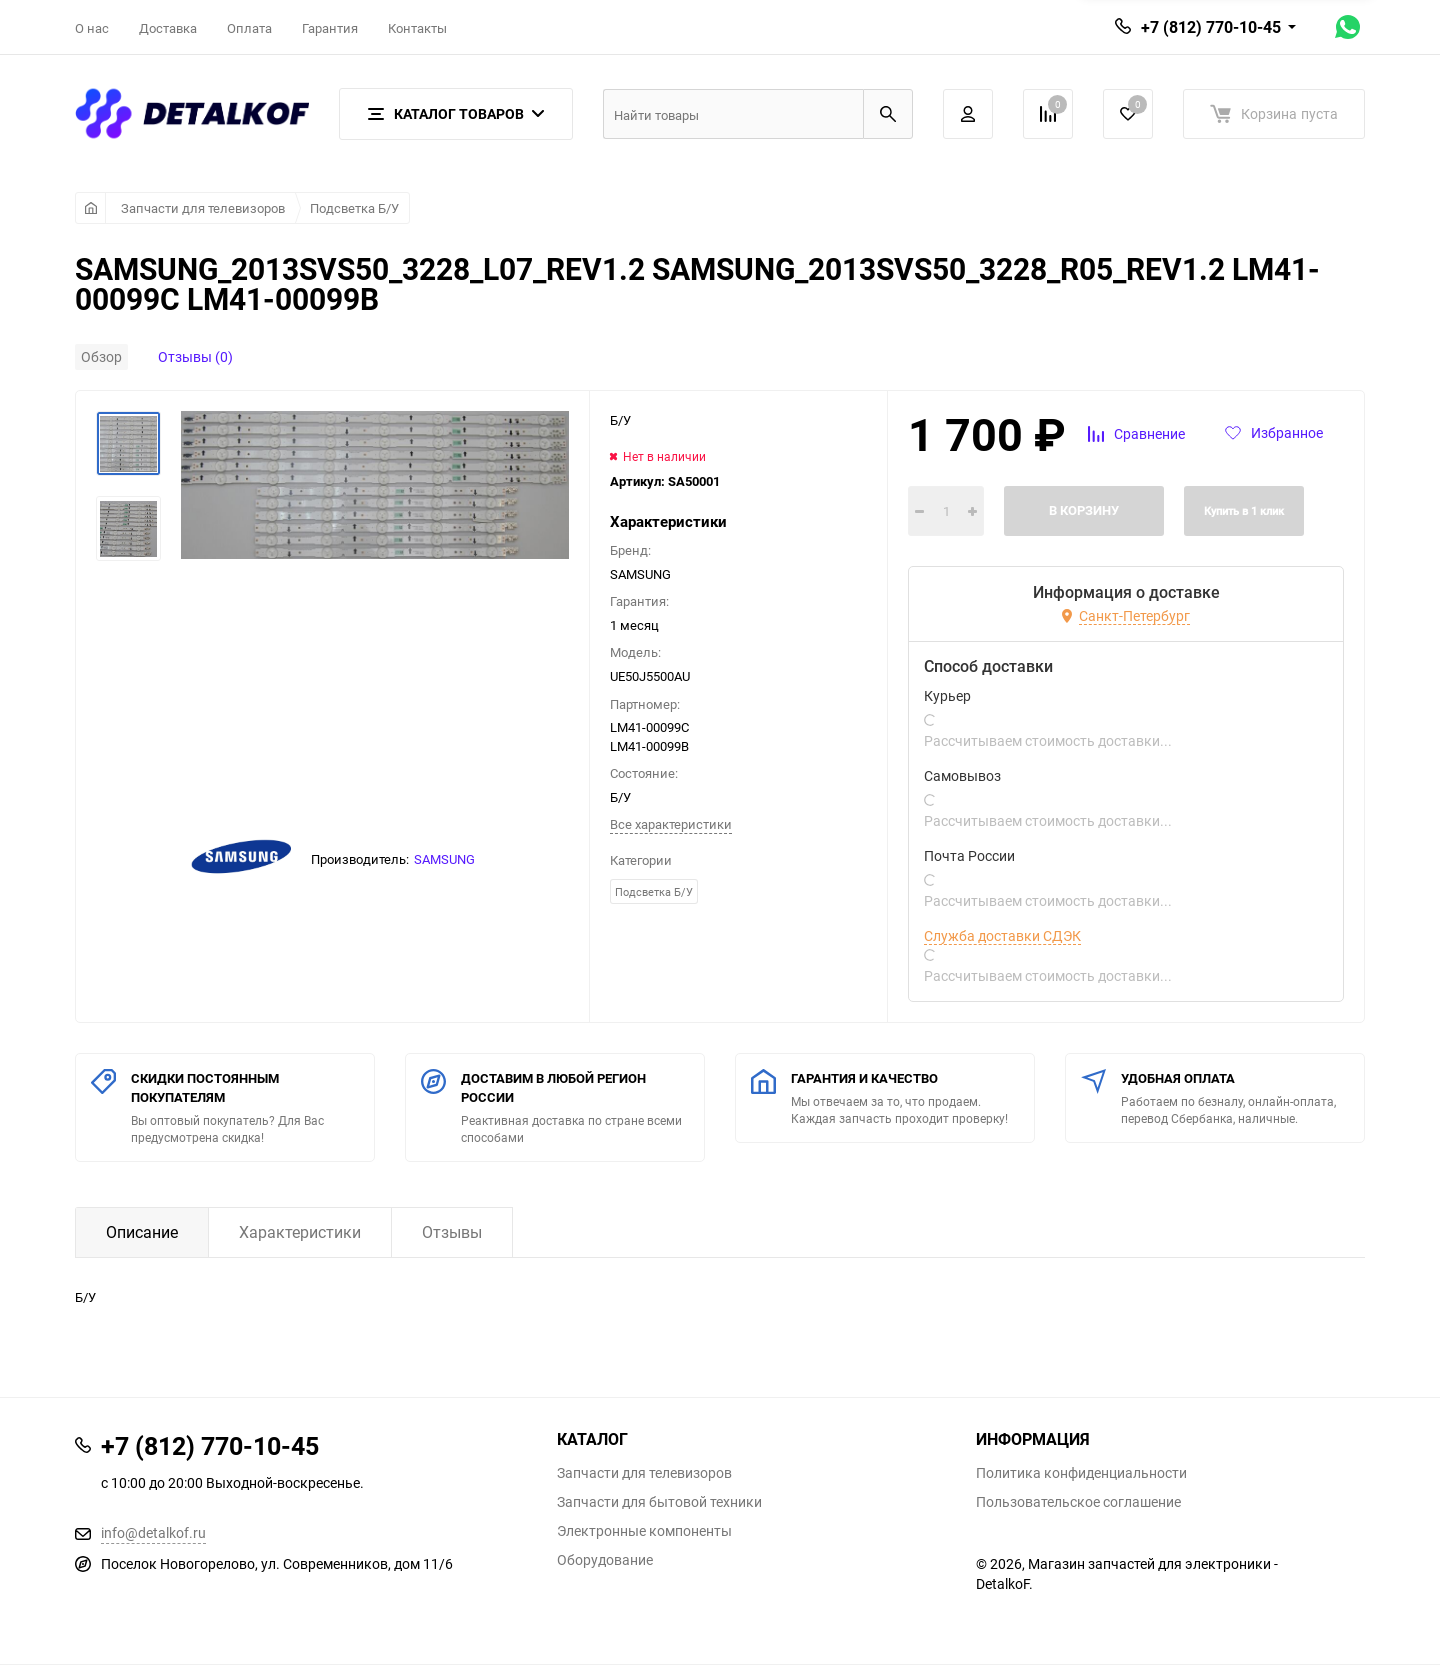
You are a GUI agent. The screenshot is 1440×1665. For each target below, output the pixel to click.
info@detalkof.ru (153, 1532)
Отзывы (452, 1232)
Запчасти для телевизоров (203, 208)
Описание (142, 1232)
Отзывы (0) (195, 356)
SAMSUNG (444, 859)
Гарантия (330, 28)
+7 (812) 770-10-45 (1211, 27)
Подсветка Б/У (354, 208)
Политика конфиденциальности (1081, 1473)
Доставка (168, 28)
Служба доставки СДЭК (1002, 936)
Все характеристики (671, 824)
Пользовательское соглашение (1078, 1502)
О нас (92, 28)
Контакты (417, 28)
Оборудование (605, 1560)
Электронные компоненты (644, 1531)
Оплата (249, 28)
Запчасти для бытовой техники (659, 1502)
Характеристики (300, 1232)
